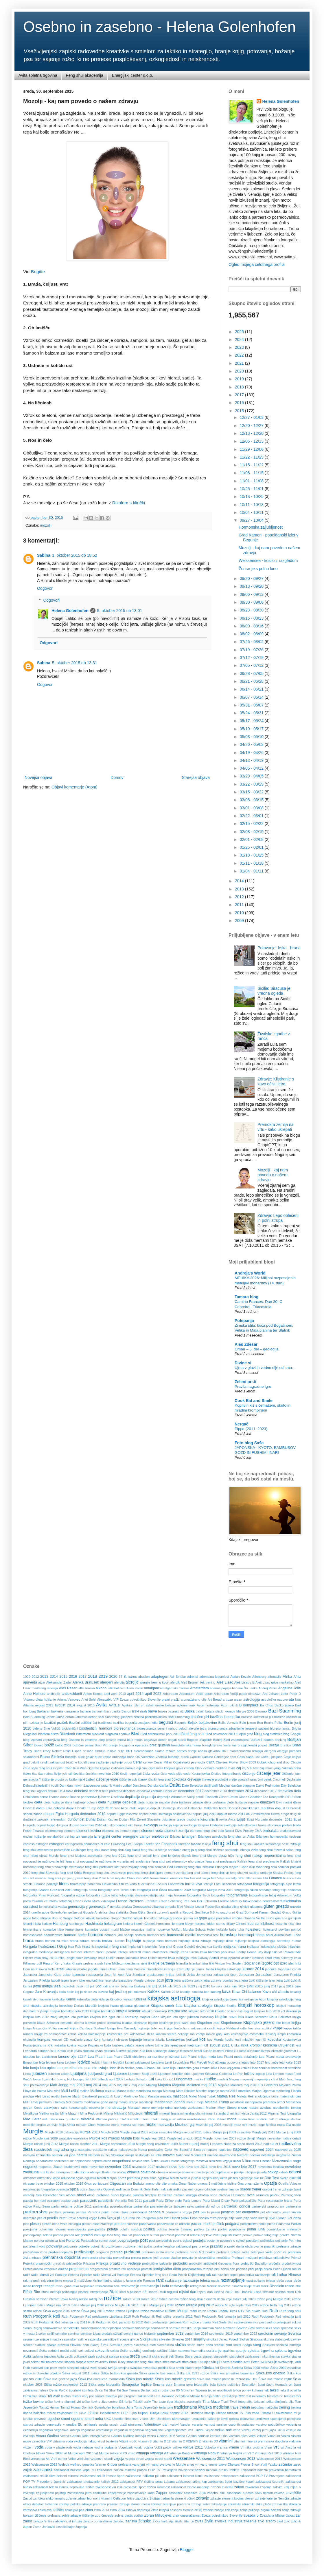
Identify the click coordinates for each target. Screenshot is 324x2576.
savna (260, 2328)
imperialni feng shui (111, 1947)
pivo (272, 2218)
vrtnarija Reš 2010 (268, 2453)
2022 (240, 355)
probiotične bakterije (157, 2263)
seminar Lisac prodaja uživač (101, 2333)
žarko (27, 2521)
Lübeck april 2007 (110, 2079)
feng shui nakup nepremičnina (260, 1856)
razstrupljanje (232, 2280)
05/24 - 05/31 (252, 713)
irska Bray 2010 (45, 1958)
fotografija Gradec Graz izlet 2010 (47, 1890)
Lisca (27, 2073)
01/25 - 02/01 (252, 847)
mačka (198, 2079)
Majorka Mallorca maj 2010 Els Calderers (248, 2085)
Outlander (238, 2195)
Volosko (210, 2447)
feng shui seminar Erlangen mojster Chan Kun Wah (225, 1867)
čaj (238, 1768)
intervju (123, 1952)
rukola (256, 2311)
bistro (54, 1734)
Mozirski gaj (184, 2125)
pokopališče (96, 2229)
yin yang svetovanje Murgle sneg (170, 2464)
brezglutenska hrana (186, 1745)
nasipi (129, 2155)
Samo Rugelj (32, 2328)
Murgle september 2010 (117, 2144)
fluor (141, 1884)
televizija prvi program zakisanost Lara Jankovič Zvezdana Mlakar (152, 2396)
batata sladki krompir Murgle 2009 (229, 1711)
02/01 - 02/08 (252, 839)
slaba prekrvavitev (288, 2339)
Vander (185, 2424)
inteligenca (62, 1952)
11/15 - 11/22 (252, 465)
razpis (215, 2280)
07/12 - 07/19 (252, 657)
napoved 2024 (261, 2150)
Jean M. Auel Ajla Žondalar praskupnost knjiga (139, 1974)
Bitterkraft (67, 1734)
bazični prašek (56, 1723)
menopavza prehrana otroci (265, 2102)
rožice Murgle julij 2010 (87, 2305)
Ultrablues (164, 2418)
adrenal (192, 1676)
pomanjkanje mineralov (284, 2229)
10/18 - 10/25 (252, 496)
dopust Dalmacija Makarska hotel (201, 1808)
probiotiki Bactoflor (254, 2263)
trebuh (245, 2407)
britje (120, 1751)
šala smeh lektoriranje (185, 2367)
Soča (43, 2350)
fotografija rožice (73, 1895)
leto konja (31, 2068)
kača (62, 1991)
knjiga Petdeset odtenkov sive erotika (244, 2028)
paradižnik (88, 2201)
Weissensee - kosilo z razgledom (268, 560)
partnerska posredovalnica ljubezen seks (163, 2206)
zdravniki (234, 2504)
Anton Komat (92, 1693)
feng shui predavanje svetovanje (60, 1867)
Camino (207, 1757)
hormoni (95, 1934)
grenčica (176, 1918)
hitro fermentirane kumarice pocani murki (88, 1929)
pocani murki (201, 2224)
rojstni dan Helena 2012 (215, 2292)
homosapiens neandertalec (42, 1935)
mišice (53, 2119)
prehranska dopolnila (61, 2257)
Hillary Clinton (236, 1923)
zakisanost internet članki (185, 2476)
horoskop (228, 1934)
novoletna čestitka (271, 2166)
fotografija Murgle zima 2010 (212, 1890)
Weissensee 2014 (269, 2458)
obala (75, 2172)
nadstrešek (43, 2150)
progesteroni (99, 2269)
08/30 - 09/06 (252, 602)
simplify (199, 2339)
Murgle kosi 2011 (153, 2138)
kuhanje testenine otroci (185, 2051)
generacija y (78, 1907)
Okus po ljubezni (96, 2183)
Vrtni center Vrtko (63, 2458)
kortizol (192, 2040)
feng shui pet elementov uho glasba (178, 1861)
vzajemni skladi (102, 2458)
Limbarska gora (188, 2068)
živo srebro (267, 2521)
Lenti (168, 2062)
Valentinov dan (156, 2424)
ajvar (41, 1682)
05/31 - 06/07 (252, 705)
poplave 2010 (210, 2235)
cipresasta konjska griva (165, 1768)
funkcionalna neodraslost (261, 1901)
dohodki (59, 1808)
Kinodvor (116, 1999)
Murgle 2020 (110, 2132)
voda (39, 2447)
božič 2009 (63, 1745)
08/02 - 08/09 (252, 633)
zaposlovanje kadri (140, 2493)
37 (120, 1676)
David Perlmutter (268, 1785)
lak (38, 2056)
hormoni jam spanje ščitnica (125, 1935)
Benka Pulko (273, 1722)
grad (232, 1912)
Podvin (296, 2224)
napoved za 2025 (288, 2149)
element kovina (88, 1831)
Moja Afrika (67, 2124)
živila (208, 2521)
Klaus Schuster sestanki (54, 2022)
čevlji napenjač (131, 1773)
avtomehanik (186, 1705)
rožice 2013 (131, 2299)
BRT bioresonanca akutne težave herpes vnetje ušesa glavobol (173, 1751)
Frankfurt (151, 1901)
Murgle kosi (130, 2138)
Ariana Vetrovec (68, 1699)
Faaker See (152, 1844)
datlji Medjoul (220, 1785)
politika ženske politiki (210, 2229)
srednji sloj (149, 2356)
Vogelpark (125, 2447)
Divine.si (243, 1363)
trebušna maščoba (264, 2407)
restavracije (179, 2286)
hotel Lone (293, 1935)
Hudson (119, 1941)
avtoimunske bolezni (161, 1705)
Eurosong (118, 1844)
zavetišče (293, 2493)
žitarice (189, 2521)
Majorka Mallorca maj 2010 (194, 2085)
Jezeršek (68, 1986)
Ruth (273, 2310)
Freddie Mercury (230, 1901)
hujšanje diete (223, 1941)
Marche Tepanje (207, 2091)
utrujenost (135, 2424)
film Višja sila (220, 1878)
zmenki (208, 2510)
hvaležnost (47, 1947)
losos (37, 2079)
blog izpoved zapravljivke (41, 1739)
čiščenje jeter (268, 1773)
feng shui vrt (220, 1872)
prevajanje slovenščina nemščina (206, 2257)
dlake (297, 1802)
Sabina (43, 555)
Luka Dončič (164, 2079)
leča (42, 2062)
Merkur (211, 2107)
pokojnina (30, 2229)
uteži (123, 2424)
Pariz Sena (41, 2206)
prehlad (117, 2252)
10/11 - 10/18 (252, 504)
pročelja (274, 2263)
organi (198, 2189)
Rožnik (212, 2311)
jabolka (71, 1969)
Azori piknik (229, 1705)
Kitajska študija (225, 2005)
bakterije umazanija (65, 1711)
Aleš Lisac (224, 1682)
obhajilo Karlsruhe (103, 2172)
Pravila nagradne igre (253, 1386)
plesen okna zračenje (97, 2224)
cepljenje (102, 1762)
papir (75, 2200)
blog (258, 1733)
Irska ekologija (178, 1958)
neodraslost (44, 2161)
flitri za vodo (128, 1884)
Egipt (241, 1819)
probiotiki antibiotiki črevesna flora (214, 2263)
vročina (258, 2447)
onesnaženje (254, 2183)
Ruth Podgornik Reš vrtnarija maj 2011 (59, 2322)
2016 (240, 402)
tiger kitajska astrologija (184, 2401)
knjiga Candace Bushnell (88, 2028)
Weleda (63, 2464)
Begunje (180, 1722)
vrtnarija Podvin (206, 2453)
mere (146, 2107)
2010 (240, 912)
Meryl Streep (227, 2107)
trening (284, 2407)
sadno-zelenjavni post (249, 2322)
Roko (64, 2299)
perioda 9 (156, 2212)
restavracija (130, 2286)
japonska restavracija (87, 1974)
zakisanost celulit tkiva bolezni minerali (51, 2476)
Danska (153, 1785)
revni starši (261, 2286)
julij (148, 1986)
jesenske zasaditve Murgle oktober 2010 (134, 1980)
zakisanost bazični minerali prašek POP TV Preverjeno (137, 2470)
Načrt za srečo (234, 2144)
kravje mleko (144, 2045)
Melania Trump (217, 2102)
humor (296, 1941)
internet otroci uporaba (100, 1952)
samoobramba (91, 2328)
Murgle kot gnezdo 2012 (184, 2138)
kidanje (104, 1999)
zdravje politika (69, 2504)
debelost (81, 1791)
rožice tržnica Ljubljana (122, 2311)
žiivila (179, 2521)
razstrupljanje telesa (260, 2280)
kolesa (82, 2034)
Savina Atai (245, 2328)
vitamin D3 (210, 2441)
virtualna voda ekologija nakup (74, 2441)
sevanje (280, 2334)
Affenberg (259, 1676)
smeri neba (204, 2345)
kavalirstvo (30, 1999)
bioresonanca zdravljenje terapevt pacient (238, 1728)
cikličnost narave (123, 1768)
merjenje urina (161, 2107)
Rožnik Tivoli (227, 2311)
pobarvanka (147, 2224)
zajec (297, 2464)
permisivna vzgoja (178, 2212)
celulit (35, 1762)
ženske (144, 2521)
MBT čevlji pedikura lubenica (44, 2102)
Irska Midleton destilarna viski (125, 1963)
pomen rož (72, 2235)
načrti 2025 (254, 2144)
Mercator (134, 2107)
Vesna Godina (47, 2436)
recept (37, 2286)
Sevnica (294, 2334)
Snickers (268, 2345)
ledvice (84, 2062)
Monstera (103, 2124)
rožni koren (198, 2311)
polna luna (256, 2229)
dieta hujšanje (54, 1802)
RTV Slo (244, 2311)
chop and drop (279, 1762)
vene (236, 2430)
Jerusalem (246, 1974)
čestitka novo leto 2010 (102, 1773)
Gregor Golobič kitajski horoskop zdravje (140, 1918)
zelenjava (44, 2510)
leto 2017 (257, 2062)
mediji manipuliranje (123, 2102)
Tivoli (225, 2401)
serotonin (265, 2334)
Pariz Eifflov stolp (169, 2200)
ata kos (295, 1699)
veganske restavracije (97, 2430)
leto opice (48, 2068)
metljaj (54, 2113)
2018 (240, 387)
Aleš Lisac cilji (244, 1682)
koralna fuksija (154, 2039)
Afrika (287, 1677)
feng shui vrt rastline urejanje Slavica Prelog (261, 1872)
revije (248, 2286)
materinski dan (290, 2096)
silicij (154, 2339)
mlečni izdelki (129, 2119)
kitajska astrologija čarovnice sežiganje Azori (234, 1999)
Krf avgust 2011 (216, 2045)
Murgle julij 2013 (263, 2132)
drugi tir (295, 1814)
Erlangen (189, 1836)
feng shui (225, 1843)
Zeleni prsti (245, 1381)
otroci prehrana (98, 2195)
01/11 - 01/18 (252, 863)
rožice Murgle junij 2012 (194, 2305)
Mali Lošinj (70, 2091)
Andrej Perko (267, 1688)
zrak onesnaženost (186, 2515)
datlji (207, 1785)
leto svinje (99, 2068)
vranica (222, 2447)
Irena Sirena (190, 1952)
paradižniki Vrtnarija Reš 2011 (120, 2200)
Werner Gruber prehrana (113, 2464)
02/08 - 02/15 (252, 831)
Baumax (261, 1711)
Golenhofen (58, 1912)
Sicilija (145, 2339)
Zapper (161, 2493)
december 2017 (265, 1791)
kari (206, 1991)
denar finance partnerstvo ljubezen (85, 1797)
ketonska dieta (87, 1999)
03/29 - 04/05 (252, 776)
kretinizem (194, 2045)
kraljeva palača (123, 2045)
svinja (112, 2368)
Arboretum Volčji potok (196, 1693)
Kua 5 (150, 2051)
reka (76, 2286)
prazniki (216, 2246)
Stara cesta (193, 2356)
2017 (240, 394)
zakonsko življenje (258, 2487)
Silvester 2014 (182, 2339)
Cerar (137, 1762)
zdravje (202, 2498)
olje (164, 2183)
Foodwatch (176, 1884)
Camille (195, 1757)
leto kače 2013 (290, 2062)
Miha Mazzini (69, 2113)
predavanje (84, 2252)
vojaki (138, 2447)
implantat (134, 1946)
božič (49, 1745)
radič (26, 2274)
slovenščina (165, 2345)
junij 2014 (239, 1986)
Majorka (164, 2085)
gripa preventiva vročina (225, 1918)
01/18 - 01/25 (252, 855)
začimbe (285, 2464)
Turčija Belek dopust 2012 (169, 2413)
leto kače (271, 2062)
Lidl (158, 2068)
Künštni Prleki (223, 2051)
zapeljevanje (117, 2493)
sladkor (28, 2345)
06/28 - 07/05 (252, 673)
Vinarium (273, 2436)
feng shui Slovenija (45, 1872)
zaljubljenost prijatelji (51, 2493)
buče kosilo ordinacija (110, 1757)
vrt (276, 2447)
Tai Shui (110, 2390)
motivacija (166, 2125)
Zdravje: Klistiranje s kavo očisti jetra (275, 1081)
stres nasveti (171, 2362)
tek (266, 2390)
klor (278, 2022)
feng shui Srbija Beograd (77, 1872)
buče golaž (86, 1757)
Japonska (30, 1974)
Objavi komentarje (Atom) (74, 787)
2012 (240, 896)
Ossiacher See (54, 2195)
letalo (245, 2062)
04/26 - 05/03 (252, 744)
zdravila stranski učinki (179, 2498)
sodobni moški (58, 2350)
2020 (240, 371)
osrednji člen (32, 2195)
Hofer (211, 1929)
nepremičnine (101, 2161)
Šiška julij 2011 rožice (193, 2373)
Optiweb (109, 2189)
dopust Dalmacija (163, 1808)
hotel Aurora (275, 1935)
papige (66, 2200)
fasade (196, 1844)
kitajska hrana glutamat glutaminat (123, 2005)
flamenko (94, 1884)
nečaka (255, 2155)
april (107, 1693)
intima (146, 1952)
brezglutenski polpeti (253, 1745)
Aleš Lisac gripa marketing (274, 1682)
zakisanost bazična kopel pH (75, 2470)
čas (34, 1773)
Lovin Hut (49, 2079)
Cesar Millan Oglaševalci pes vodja (179, 1762)
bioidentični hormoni (95, 1728)
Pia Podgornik (146, 2218)
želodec (119, 2521)
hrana (28, 1940)
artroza (228, 1699)
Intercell (76, 1952)
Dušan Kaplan (107, 1819)
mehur (191, 2102)
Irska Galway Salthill (204, 1958)
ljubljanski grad (100, 2074)
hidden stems (215, 1923)
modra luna (246, 2119)
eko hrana (135, 1825)
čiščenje (249, 1774)
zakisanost (42, 2469)
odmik (283, 2172)
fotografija (261, 1884)
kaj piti (127, 1991)
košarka (60, 2045)
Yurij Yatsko (269, 2464)
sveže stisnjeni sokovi (73, 2367)
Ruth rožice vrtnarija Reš (200, 2322)
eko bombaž (118, 1825)
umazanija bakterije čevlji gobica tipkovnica (223, 2418)
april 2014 (135, 1694)
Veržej (246, 2430)
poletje (112, 2229)
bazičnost (105, 1722)
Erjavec (175, 1836)
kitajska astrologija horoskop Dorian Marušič (64, 2005)
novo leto (176, 2167)
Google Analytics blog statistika (105, 1912)
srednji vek (166, 2356)
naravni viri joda (63, 2155)
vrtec (131, 2453)
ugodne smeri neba (87, 2419)
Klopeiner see (208, 2023)
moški (151, 2124)
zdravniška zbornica (286, 2504)
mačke (210, 2079)
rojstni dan (187, 2292)
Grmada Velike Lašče (259, 1918)
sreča (135, 2356)
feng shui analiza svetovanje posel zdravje (270, 1844)
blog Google (292, 1734)
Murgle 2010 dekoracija (62, 2132)
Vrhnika (245, 2447)
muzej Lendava (211, 2144)
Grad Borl (243, 1912)
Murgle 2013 (90, 2132)
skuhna (269, 2339)
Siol (242, 2339)
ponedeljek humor (146, 2235)
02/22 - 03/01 (252, 815)
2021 (240, 363)
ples (26, 2224)
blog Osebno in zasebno (79, 1739)
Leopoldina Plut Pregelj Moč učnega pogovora (206, 2062)
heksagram (113, 1924)
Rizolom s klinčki (128, 502)
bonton (268, 1739)
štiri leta (87, 2390)
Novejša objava (38, 777)
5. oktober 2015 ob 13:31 (74, 662)
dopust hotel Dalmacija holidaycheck (165, 1814)
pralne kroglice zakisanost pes (175, 2246)
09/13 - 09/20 (252, 586)
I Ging (62, 1947)
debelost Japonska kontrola (142, 1791)
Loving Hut (64, 2079)
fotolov (53, 1901)
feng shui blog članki (125, 1850)
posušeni (252, 2240)
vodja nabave (83, 2447)
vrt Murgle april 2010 (78, 2453)
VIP (49, 2441)
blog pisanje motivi (112, 1739)
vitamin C (178, 2441)
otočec (71, 2195)
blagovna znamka (117, 1734)
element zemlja (176, 1831)
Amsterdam (199, 1688)
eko (105, 1825)
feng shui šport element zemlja (163, 1872)
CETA (210, 1762)
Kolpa (281, 2034)
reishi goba (63, 2286)
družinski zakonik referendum (44, 1819)
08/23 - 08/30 (252, 610)
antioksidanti (72, 1694)
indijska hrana (234, 1947)
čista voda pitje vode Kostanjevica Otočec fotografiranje (201, 1773)
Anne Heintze (34, 1694)
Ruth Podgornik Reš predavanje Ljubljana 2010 (96, 2316)
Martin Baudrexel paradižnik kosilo (97, 2096)
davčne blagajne (243, 1785)
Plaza (297, 2218)
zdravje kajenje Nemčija (272, 2498)
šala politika (159, 2367)
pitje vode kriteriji (256, 2218)
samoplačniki (111, 2328)
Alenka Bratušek (85, 1682)
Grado (286, 1912)
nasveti (168, 2155)
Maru (142, 2096)
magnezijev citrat (266, 2079)
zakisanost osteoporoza (221, 2476)
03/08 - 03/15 (252, 799)
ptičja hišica (263, 2269)
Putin (276, 2269)
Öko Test (271, 2178)
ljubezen (39, 2073)
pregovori (102, 2252)
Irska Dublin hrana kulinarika (118, 1958)
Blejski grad (244, 1734)
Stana (179, 2356)
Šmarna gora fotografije (191, 2384)
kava (226, 1991)
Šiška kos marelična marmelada (101, 2379)
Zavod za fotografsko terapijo (44, 2498)
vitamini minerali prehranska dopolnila (261, 2441)
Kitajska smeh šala (166, 2006)
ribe (298, 2286)
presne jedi (150, 2257)
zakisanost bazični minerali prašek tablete (209, 2470)
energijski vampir (136, 1836)
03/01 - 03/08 (252, 808)
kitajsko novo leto (229, 2017)
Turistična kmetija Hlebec (207, 2413)
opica (74, 2189)
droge (285, 1814)
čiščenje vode (107, 1779)
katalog (216, 1991)
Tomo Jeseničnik (146, 2407)
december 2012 (191, 1791)
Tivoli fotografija (241, 2401)
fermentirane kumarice (166, 1878)
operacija (62, 2189)
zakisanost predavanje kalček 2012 (92, 2481)
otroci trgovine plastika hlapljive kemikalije (141, 2195)
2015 (240, 410)
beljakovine (208, 1723)
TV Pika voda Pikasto (255, 2413)
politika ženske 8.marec (174, 2229)
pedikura (55, 2212)
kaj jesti (115, 1992)
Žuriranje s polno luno (258, 568)
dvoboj (191, 1819)
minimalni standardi (215, 2113)
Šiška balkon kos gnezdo (119, 2373)
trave (234, 2407)
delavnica (285, 1791)
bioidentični (70, 1728)
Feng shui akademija (84, 75)
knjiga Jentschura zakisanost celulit (190, 2028)
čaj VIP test (250, 1768)
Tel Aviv (53, 2396)
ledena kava (55, 2062)
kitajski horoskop (256, 2005)
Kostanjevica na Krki (38, 2045)
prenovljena (121, 2257)
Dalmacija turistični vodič (41, 1785)
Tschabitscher (109, 2413)
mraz (237, 2124)
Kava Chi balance (246, 1992)
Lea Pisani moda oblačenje (237, 2056)
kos (202, 2039)
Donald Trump (85, 1808)
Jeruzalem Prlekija (287, 1974)
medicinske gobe (96, 2102)
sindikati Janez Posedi (222, 2339)
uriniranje (90, 2424)
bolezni (256, 1740)
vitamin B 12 (162, 2441)
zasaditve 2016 (195, 2493)
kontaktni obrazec (115, 2039)
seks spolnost (283, 2328)
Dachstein (293, 1779)
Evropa (137, 1844)
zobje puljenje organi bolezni (260, 2510)
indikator (253, 1946)
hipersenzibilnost (260, 1924)
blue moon (135, 1739)
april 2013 (118, 1693)
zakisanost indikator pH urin (146, 2476)
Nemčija (29, 2161)
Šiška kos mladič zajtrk (275, 2379)
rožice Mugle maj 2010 (53, 2305)
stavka (285, 2356)
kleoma (78, 2022)
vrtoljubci (83, 2458)
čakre (27, 1773)
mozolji (45, 525)
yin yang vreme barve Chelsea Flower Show (227, 2464)
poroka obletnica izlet (49, 2240)
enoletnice (160, 1836)
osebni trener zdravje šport (281, 2189)
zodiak (138, 2515)
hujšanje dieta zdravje (194, 1941)
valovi (174, 2424)
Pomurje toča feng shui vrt (113, 2235)
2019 (240, 379)
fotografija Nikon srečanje (252, 1890)
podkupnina (267, 2224)
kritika (235, 2045)
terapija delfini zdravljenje (219, 2396)
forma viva (193, 1884)
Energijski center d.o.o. (132, 75)
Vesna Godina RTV (161, 2436)
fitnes (64, 1883)
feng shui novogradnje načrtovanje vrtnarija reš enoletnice (107, 1861)
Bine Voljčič (51, 1728)
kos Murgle (215, 2039)
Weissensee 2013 (240, 2459)
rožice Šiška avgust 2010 (51, 2311)
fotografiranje (237, 1895)
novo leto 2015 (220, 2166)
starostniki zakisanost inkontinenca (254, 2356)
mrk (245, 2124)
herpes (200, 1923)
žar (298, 2515)
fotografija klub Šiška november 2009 (164, 1890)
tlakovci (259, 2401)
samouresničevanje (136, 2328)
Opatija (270, 2183)
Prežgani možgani (244, 2257)
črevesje (194, 1779)
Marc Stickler (185, 2091)
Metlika (44, 2113)
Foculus (161, 1884)
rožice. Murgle (176, 2311)
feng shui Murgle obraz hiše (213, 1855)
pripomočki (43, 2263)
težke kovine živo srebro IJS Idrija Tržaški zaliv (116, 2401)
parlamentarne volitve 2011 (71, 2206)
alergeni (106, 1682)
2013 (240, 889)
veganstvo (136, 2430)
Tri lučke (80, 2413)
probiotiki (180, 2263)
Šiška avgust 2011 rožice (81, 2373)
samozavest (159, 2328)
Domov (117, 777)
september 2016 (196, 2333)
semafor (61, 2333)
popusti (226, 2235)
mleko (145, 2119)
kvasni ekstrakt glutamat (278, 2051)
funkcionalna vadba (53, 1906)
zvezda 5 (251, 2515)
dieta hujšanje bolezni (81, 1802)
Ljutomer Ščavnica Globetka (212, 2073)
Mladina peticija (106, 2119)
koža (107, 2045)
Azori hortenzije (208, 1705)
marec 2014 (229, 2091)
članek (142, 1779)
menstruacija (115, 2108)
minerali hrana (169, 2113)
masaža (166, 2096)
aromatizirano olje (194, 1699)
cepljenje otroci (121, 1762)
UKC (107, 2418)
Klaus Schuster (256, 2017)
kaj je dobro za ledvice (91, 1991)
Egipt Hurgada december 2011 (269, 1819)
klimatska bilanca (119, 2022)
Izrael (60, 1969)
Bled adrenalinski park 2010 (160, 1734)
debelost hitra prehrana (105, 1791)
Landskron (49, 2056)
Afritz (297, 1676)
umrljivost (262, 2418)
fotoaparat (244, 1884)
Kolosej (271, 2034)
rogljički (172, 2292)
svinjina (123, 2367)
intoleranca (160, 1952)
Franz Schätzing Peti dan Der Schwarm (188, 1901)
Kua (142, 2051)
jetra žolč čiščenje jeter (258, 1980)
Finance (275, 1878)
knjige (277, 2028)
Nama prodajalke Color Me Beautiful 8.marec (171, 2149)
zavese (279, 2493)
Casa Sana (245, 1757)
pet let (41, 2218)
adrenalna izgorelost (214, 1676)
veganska (46, 2430)
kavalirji (295, 1991)
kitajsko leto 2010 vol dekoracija (277, 2011)
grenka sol (190, 1918)
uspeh (113, 2424)
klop (193, 2022)
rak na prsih (31, 2280)
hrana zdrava (79, 1941)
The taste (159, 2401)
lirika (214, 2068)
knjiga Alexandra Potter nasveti (46, 2028)
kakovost (139, 1991)
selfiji (50, 2333)
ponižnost (167, 2235)
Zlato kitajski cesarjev (166, 2510)
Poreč (237, 2235)
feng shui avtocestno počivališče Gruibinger (54, 1850)
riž (144, 2292)
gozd (223, 1912)
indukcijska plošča (273, 1946)
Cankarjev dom (225, 1757)
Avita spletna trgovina (38, 75)
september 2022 (245, 2333)
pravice (203, 2246)
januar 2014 (253, 1969)
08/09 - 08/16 (252, 626)
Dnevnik (29, 1808)
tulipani (143, 2413)
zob (227, 2510)
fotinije (208, 1884)
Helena (128, 1923)
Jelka (191, 1974)
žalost (290, 2515)
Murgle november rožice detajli (278, 2138)
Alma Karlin (134, 1688)
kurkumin (253, 2051)
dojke (70, 1808)
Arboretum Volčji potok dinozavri (237, 1693)
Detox (233, 1797)
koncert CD (59, 2039)
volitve (177, 2447)
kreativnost (178, 2045)
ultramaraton (181, 2418)
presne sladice (170, 2257)
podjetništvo (249, 2224)
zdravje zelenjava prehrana (170, 2504)
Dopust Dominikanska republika (250, 1808)
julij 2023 (188, 1986)
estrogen (42, 1844)
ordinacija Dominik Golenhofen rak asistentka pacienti (154, 2189)
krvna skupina (84, 2051)
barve (152, 1711)
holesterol (254, 1929)
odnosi (295, 2172)
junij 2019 (286, 1986)
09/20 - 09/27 (252, 578)
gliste (235, 1906)
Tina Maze (211, 2402)
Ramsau (149, 2280)
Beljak (192, 1723)
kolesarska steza (142, 2034)
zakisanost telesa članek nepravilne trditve (63, 2487)
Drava (275, 1814)
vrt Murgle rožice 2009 (110, 2453)
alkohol (101, 1688)
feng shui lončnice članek (172, 1855)
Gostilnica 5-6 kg (207, 1912)
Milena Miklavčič (115, 2113)
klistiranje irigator (145, 2022)
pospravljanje (128, 2241)
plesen (35, 2224)
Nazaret (242, 2155)
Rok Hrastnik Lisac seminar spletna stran (264, 2292)
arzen (238, 1699)
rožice (112, 2298)
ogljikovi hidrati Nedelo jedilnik (179, 2178)
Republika (87, 2286)
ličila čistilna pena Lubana (135, 2068)
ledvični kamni (101, 2062)
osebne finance (228, 2189)
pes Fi (205, 2212)
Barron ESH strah (134, 1711)
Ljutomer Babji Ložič (142, 2073)
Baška (190, 1711)
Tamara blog (246, 1297)
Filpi (234, 1878)
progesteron (79, 2269)
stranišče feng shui (140, 2362)
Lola (269, 2073)
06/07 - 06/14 (252, 697)
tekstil (274, 2390)
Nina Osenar (261, 2161)
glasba (226, 1906)
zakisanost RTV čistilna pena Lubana (147, 2481)
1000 (26, 1676)
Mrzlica (271, 2124)
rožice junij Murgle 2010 (274, 2299)
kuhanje (161, 2051)
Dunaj (90, 1819)
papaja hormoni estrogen (41, 2200)
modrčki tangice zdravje (40, 2124)
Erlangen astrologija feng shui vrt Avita (226, 1836)
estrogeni (56, 1844)
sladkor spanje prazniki (52, 2345)
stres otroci (189, 2362)
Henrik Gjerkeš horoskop (152, 1923)
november (96, 2166)
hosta (259, 1935)
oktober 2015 (53, 2183)
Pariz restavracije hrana (275, 2200)
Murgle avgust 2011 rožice (192, 2132)
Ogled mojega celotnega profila (257, 264)
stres (157, 2362)
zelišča (58, 2510)
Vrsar (268, 2447)
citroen (189, 1768)
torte (170, 2407)
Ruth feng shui (290, 2311)
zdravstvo (30, 2510)
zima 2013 (101, 2510)
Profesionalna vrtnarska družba (45, 2269)
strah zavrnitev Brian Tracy (106, 2362)
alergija (119, 1682)
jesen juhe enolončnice (87, 1980)
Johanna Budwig (133, 1986)
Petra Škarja (107, 2218)
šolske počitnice (228, 2384)
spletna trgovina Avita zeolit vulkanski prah (63, 2356)
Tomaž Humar (49, 2407)
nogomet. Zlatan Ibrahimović (59, 2166)
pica (160, 2218)
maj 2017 (123, 2085)
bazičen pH (200, 1717)
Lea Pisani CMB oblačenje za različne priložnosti (143, 2056)
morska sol (129, 2124)
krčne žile (162, 2045)
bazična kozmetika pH (257, 1717)
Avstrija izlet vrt (133, 1705)
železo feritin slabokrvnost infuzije (57, 2521)
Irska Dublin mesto (153, 1958)
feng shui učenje (198, 1872)
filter (241, 1878)
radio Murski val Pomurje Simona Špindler (61, 2274)
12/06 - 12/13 (252, 441)
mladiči (74, 2119)
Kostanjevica (292, 2039)
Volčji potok (162, 2447)
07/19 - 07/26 (252, 649)
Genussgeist (142, 1906)
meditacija (146, 2102)
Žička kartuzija (162, 2521)
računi (296, 2269)
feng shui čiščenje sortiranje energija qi (169, 1850)
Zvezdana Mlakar (272, 2515)
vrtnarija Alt (159, 2453)
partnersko (293, 2206)
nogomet (30, 2167)
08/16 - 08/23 (252, 618)
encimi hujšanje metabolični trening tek (51, 1836)
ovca (251, 2195)
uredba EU (74, 2424)
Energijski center (107, 1836)
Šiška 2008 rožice (256, 2367)
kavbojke (58, 1999)
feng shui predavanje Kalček (226, 1861)
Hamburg (60, 1924)
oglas (80, 2178)
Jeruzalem (263, 1975)
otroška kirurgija (185, 2195)
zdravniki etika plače (256, 2504)
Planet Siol (284, 2218)
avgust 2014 (65, 1705)
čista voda (151, 1774)
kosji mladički (244, 2039)
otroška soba (207, 2195)
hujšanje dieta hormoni (160, 1941)
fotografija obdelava (287, 1890)
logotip (260, 2073)
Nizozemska (282, 2161)
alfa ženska (86, 1688)
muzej (194, 2144)
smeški (219, 2345)
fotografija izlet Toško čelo (117, 1890)
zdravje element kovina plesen (232, 2498)
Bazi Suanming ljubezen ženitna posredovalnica (132, 1717)
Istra (205, 1963)
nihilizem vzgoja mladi (225, 2161)
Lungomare (183, 2079)
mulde (296, 2124)
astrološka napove (274, 1699)
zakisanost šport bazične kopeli (231, 2481)
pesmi (215, 2212)
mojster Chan (85, 2124)
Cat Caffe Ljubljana (269, 1757)
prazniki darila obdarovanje (243, 2246)
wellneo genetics (82, 2464)
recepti (48, 2286)
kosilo (229, 2039)
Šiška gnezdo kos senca (157, 2373)
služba (180, 2345)
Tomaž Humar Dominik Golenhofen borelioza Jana (96, 2407)
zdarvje (71, 2498)
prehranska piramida (97, 2257)
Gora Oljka (137, 1912)
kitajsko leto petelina (73, 2017)
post (144, 2240)
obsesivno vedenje (195, 2172)
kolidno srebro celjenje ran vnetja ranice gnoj (189, 2034)
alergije (132, 1682)
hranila (96, 1941)
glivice (244, 1906)
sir (247, 2339)
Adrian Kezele (240, 1676)
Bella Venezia (228, 1722)
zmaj (198, 2510)
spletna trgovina (261, 2351)
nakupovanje (128, 2149)
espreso (29, 1844)
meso (242, 2108)
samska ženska (180, 2328)
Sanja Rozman (203, 2328)
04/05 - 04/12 (252, 768)
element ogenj (130, 1830)
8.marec (130, 1677)
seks (268, 2328)
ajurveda (30, 1682)
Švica (98, 2390)
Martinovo (131, 2096)
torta (162, 2407)
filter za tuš (254, 1878)
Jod (98, 1986)
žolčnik (296, 2521)
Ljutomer (120, 2074)
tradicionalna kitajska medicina (201, 2407)
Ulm (152, 2418)
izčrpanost (252, 1963)
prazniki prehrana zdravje (282, 2246)
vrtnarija (142, 2453)
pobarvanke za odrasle (173, 2224)
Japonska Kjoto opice (54, 1974)
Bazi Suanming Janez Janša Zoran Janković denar (60, 1717)
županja (81, 2526)
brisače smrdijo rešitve (99, 1751)
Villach (261, 2436)
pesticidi (227, 2212)
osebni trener (250, 2189)
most (140, 2124)
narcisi (82, 2155)
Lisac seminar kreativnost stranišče (275, 2068)
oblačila (133, 2172)
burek (185, 1757)
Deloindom (30, 1797)
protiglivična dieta (167, 2269)
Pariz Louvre (192, 2200)
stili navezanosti (52, 2362)
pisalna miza (207, 2218)
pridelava (265, 2257)
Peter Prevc (67, 2218)
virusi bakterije (107, 2441)
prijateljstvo (281, 2257)
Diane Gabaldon (250, 1797)
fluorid (150, 1884)
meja (200, 2102)
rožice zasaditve (152, 2311)
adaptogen (159, 1677)
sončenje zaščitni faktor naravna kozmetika (174, 2350)
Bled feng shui (193, 1734)
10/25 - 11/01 (252, 488)
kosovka (274, 2040)
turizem (232, 2413)
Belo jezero (248, 1722)
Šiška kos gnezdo (270, 2373)
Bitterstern (83, 1734)
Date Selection (192, 1785)
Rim (37, 2292)
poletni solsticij (130, 2229)
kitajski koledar (128, 2011)
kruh (70, 2051)
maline (84, 2091)
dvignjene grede (173, 1819)
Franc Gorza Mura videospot (94, 1901)
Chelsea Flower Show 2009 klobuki (241, 1762)
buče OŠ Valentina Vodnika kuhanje (153, 1757)
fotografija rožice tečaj (102, 1895)
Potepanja (244, 1320)
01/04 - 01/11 (252, 871)
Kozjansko (95, 2045)
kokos (72, 2034)
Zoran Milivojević (158, 2515)
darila (163, 1785)
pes (196, 2212)
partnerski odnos (207, 2206)
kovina (71, 2045)
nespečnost (121, 2161)
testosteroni (292, 2396)
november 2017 (143, 2166)
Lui (151, 2079)
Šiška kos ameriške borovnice (232, 2373)
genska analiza (121, 1906)
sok (80, 2350)
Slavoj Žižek (99, 2345)
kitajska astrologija (173, 1998)
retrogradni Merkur (203, 2286)
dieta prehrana (214, 1802)
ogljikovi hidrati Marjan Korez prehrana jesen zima (120, 2178)
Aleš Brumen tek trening (198, 1682)
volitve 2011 (193, 2447)
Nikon (246, 2161)
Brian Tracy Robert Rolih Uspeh (57, 1751)
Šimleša (237, 2367)
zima (89, 2510)
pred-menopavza (60, 2252)
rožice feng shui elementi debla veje (206, 2299)
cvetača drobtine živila (219, 1768)
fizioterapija (78, 1884)
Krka (244, 2045)
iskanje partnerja (161, 1963)
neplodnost (83, 2161)
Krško (62, 2051)
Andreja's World (250, 1273)
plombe (120, 2224)
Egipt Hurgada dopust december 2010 (74, 1825)
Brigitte (38, 271)
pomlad (87, 2235)
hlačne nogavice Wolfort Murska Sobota (175, 1929)
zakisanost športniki (270, 2481)
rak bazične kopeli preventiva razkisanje (241, 2274)
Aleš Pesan (68, 1688)
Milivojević (135, 2113)
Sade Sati (226, 2322)
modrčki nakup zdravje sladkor (278, 2119)
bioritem (44, 1734)
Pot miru (295, 2240)
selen (42, 2333)
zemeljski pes (74, 2510)
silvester (165, 2339)
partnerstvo (35, 2211)
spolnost (102, 2356)
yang (135, 2464)
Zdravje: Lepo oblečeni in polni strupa (278, 1218)
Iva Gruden (234, 1963)
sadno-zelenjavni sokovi (283, 2322)
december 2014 (240, 1791)
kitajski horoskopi (102, 2011)
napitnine (224, 2149)
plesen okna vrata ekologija (61, 2224)
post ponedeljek (160, 2240)
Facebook (169, 1844)
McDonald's (74, 2102)
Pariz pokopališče (244, 2200)
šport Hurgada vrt (279, 2384)
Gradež (275, 1912)
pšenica (241, 2269)
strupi (215, 2362)
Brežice (285, 1745)
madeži (223, 2079)
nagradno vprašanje (92, 2149)
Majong (151, 2085)
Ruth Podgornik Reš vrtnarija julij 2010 (222, 2316)
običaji (121, 2172)
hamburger (76, 1923)
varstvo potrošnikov (270, 2424)
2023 (240, 347)
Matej (193, 2096)
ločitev (249, 2074)
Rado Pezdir (178, 2274)
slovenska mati (145, 2345)
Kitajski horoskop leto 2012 (69, 2011)
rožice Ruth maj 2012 (275, 2305)
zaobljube (100, 2493)
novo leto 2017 (244, 2167)
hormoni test (156, 1935)
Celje (287, 1757)
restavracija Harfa (154, 2286)
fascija (206, 1844)
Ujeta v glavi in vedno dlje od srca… (265, 1367)
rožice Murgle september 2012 (237, 2305)
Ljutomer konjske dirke (174, 2073)
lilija (173, 2068)
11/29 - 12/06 (252, 449)
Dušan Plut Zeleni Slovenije (139, 1819)
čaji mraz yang (270, 1768)
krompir (256, 2045)
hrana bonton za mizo (51, 1941)
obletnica (148, 2172)
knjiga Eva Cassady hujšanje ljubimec (135, 2028)
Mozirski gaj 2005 (209, 2124)
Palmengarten (291, 2195)
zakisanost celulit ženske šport (102, 2476)
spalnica (229, 2350)
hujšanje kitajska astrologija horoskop (262, 1941)
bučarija (71, 1757)
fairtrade (184, 1844)
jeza (57, 1986)
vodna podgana (105, 2447)
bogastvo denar (155, 1739)
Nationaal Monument (191, 2155)
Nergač (241, 1424)
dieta (38, 1802)
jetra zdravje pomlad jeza (221, 1980)
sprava (114, 2356)
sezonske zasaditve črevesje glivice (113, 2339)
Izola (51, 1969)
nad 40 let (271, 2144)
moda (232, 2119)
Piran (194, 2218)
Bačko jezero (284, 1705)
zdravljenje (219, 2504)
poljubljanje (237, 2229)
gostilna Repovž (181, 1912)
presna (136, 2257)
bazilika (118, 1722)
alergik (175, 1682)
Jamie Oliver (108, 1969)
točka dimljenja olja (280, 2401)
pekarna (69, 2212)
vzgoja (119, 2459)
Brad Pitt (101, 1745)
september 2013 (170, 2334)
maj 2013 (77, 2085)
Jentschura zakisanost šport (217, 1974)
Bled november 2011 (220, 1734)
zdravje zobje (200, 2504)
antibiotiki (53, 1693)
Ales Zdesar (246, 1344)
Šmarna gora (162, 2384)
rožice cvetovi (168, 2299)
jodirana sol (111, 1986)
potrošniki (97, 2246)
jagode (93, 1969)
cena (91, 1762)
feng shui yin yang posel (65, 1878)
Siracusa (256, 2339)
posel (113, 2240)
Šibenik (225, 2367)
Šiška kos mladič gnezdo (175, 2379)
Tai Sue (122, 2390)
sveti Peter (251, 2362)
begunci (166, 1722)
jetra (169, 1980)
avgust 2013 (44, 1705)
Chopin (296, 1762)
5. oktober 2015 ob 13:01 (119, 610)
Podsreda (283, 2224)
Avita (101, 1705)
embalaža (271, 1831)
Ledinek (70, 2062)
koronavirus (175, 2040)
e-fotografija (206, 1819)
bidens (37, 1728)
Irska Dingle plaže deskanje (77, 1958)
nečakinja (268, 2155)
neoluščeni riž (64, 2161)
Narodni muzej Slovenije (106, 2155)
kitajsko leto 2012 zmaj (40, 2017)
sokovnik (102, 2351)
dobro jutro (44, 1808)
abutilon (144, 1676)
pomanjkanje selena (37, 2235)
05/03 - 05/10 (252, 736)
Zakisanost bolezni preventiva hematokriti (271, 2470)
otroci (81, 2195)
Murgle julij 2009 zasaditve (231, 2132)
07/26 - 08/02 (252, 641)
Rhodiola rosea (282, 2286)
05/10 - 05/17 (252, 728)
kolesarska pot (117, 2034)
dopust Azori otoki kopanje (129, 1808)
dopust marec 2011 (231, 1814)
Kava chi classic (275, 1992)
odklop (273, 2172)
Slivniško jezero (121, 2345)
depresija (148, 1797)
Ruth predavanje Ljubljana (162, 2322)
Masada (153, 2096)
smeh (191, 2345)
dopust (102, 1808)
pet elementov (247, 2212)
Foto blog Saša (249, 1443)
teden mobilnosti (220, 2390)
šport (261, 2384)
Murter (183, 2144)
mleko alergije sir (163, 2119)
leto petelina (66, 2068)
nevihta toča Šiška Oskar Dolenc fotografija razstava (170, 2161)
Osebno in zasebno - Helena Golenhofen (159, 26)
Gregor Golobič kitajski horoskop (86, 1918)
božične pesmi (83, 1745)
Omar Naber (187, 2183)
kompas (43, 2040)
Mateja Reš (226, 2096)
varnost (209, 2424)
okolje (284, 2178)
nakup (112, 2149)
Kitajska (139, 1999)
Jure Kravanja (46, 1992)
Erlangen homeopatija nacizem (278, 1836)
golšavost (75, 1912)
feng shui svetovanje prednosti (118, 1872)
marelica (244, 2091)
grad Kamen (260, 1912)
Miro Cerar (32, 2119)
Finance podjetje (46, 1884)
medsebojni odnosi (170, 2102)
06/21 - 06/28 (252, 681)
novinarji (162, 2166)
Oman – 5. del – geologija (257, 1349)
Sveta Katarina (232, 2362)
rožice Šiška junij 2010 (88, 2311)
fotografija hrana (85, 1890)
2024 (240, 339)
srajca (124, 2356)
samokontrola (52, 2328)
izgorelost (270, 1963)
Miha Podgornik (91, 2113)
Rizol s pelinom (130, 2292)
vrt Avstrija (288, 2447)
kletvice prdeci (95, 2022)
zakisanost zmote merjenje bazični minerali (202, 2487)
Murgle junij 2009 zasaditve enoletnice (60, 2138)
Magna (234, 2079)
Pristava (89, 2263)
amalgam (151, 1688)
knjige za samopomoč (50, 2034)
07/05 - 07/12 (252, 665)
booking (280, 1739)
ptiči (251, 2269)
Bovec (38, 1745)
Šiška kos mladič (140, 2379)
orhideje (210, 2189)
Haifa (37, 1923)
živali (199, 2521)
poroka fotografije (266, 2235)
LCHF (82, 2056)
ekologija (150, 1825)
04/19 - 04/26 (252, 752)
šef (217, 2367)
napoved (240, 2149)
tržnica (92, 2413)
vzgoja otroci (134, 2458)
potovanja (54, 2246)
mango (157, 2091)
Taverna (201, 2390)
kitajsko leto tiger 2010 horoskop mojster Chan (124, 2017)
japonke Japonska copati (283, 1969)
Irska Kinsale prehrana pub (83, 1963)
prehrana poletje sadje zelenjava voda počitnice (251, 2252)
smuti (237, 2345)
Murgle (33, 2131)
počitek (218, 2224)
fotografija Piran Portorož (41, 1895)
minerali (150, 2113)
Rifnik (27, 2292)
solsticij (135, 2351)
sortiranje (214, 2351)
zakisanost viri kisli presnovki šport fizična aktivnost (132, 2487)
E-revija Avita (225, 1819)
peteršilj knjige (87, 2218)
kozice (82, 2045)
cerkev (148, 1762)
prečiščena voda (35, 2252)
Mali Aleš (53, 2091)
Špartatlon (249, 2384)
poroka (247, 2235)
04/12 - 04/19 (252, 760)
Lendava (157, 2062)
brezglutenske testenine (219, 1745)
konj (97, 2040)
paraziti (149, 2201)
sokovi (89, 2350)
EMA (258, 1830)
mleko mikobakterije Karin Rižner (201, 2119)
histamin (281, 1923)
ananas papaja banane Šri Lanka (233, 1688)
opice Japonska (91, 2189)
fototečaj (65, 1901)
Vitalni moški (128, 2441)
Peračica (94, 2212)
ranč (160, 2280)
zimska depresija (138, 2510)
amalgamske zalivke (174, 1688)
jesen (65, 1980)
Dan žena (140, 1785)
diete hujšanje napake (243, 1802)
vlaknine (295, 2441)
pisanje (223, 2218)
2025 (240, 331)
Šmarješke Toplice (137, 2385)
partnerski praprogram (268, 2206)
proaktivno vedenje (125, 2263)
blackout (98, 1734)
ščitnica (208, 2368)
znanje (219, 2510)
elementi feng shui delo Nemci (212, 1830)
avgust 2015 (85, 1705)
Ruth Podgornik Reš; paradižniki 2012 (115, 2322)
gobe (45, 1912)
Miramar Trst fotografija (284, 2113)
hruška (107, 1941)
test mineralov (256, 2396)
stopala (69, 2362)
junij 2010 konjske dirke (213, 1986)
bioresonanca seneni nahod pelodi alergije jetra (172, 1728)
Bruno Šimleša (52, 1757)
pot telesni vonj (34, 2246)
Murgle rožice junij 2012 (40, 2144)
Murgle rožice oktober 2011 (79, 2144)
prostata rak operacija (124, 2269)
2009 (240, 920)
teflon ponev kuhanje (248, 2390)
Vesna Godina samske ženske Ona (202, 2436)
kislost (128, 1999)
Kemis (71, 1999)
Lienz (165, 2068)
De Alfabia (65, 1791)
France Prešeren (129, 1901)
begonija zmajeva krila (141, 1722)
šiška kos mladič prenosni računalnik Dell (227, 2379)
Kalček (154, 1991)
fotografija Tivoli (198, 1895)
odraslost (29, 2178)
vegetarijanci (154, 2430)
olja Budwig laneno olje (144, 2183)
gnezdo (282, 1906)
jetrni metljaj (43, 1986)
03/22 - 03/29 (252, 784)
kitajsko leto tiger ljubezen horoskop (187, 2017)
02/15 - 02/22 (252, 823)
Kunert (207, 2051)
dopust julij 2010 (204, 1814)
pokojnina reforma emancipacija (62, 2229)
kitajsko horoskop (154, 2011)
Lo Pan (238, 2073)
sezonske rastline (74, 2339)
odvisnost (68, 2178)
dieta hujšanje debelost (117, 1802)
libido (112, 2068)
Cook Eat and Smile (254, 1400)
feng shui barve (98, 1850)
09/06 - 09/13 (252, 594)
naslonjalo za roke (148, 2155)
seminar (74, 2333)
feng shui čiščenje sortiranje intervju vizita (228, 1850)
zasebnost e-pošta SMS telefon (250, 2493)
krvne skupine (129, 2051)
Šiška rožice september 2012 (65, 2384)
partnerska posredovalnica (112, 2206)
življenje (250, 2521)
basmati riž (175, 1711)
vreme (234, 2447)
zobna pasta (123, 2515)
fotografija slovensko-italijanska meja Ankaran (152, 1895)
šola (213, 2384)
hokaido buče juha (230, 1929)
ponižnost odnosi (187, 2235)
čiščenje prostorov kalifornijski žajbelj (68, 1779)
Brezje (274, 1745)
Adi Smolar (178, 1676)
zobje (235, 2510)
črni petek (264, 1779)
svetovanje (268, 2362)
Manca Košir (126, 2091)
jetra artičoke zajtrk (188, 1980)
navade (212, 2155)
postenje (213, 2240)
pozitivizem (114, 2246)
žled (280, 2521)
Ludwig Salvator (136, 2079)
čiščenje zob (128, 1779)
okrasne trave (33, 2183)
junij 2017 (271, 1986)
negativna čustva (288, 2155)
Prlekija (102, 2263)
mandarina (143, 2091)
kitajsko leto (177, 2011)
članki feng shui (159, 1779)
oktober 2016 (73, 2183)
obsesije (175, 2172)
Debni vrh (170, 1791)
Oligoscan (118, 2183)
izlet (283, 1963)
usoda (103, 2424)
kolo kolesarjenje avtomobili (244, 2034)
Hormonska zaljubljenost (261, 527)
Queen (286, 2269)
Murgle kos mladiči (104, 2138)
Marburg (169, 2091)
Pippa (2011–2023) (251, 1429)
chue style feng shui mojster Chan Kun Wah (54, 1768)
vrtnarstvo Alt (40, 2458)
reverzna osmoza (230, 2286)
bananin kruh (101, 1711)
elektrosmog (54, 1830)
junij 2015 (255, 1986)
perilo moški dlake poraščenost (124, 2212)
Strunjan (204, 2362)
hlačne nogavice (132, 1929)
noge (297, 2161)
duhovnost (76, 1819)
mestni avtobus (260, 2107)
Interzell (135, 1952)
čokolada (179, 1779)
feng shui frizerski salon (276, 1850)
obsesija (162, 2172)
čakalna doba (291, 1768)
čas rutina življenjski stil (55, 1773)
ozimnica (262, 2195)
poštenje (281, 2240)
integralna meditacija (38, 1952)
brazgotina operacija (133, 1745)
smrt (229, 2345)
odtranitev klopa (48, 2178)
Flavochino (110, 1884)
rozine (83, 2299)
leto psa (84, 2068)
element (70, 1830)
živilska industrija (228, 2521)
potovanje (70, 2246)
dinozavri (267, 1802)
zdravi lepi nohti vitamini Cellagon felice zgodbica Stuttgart (120, 2498)
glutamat (256, 1906)
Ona (241, 2183)
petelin (52, 2218)
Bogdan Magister (199, 1739)
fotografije (218, 1895)
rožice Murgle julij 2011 (122, 2305)
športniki (75, 2390)
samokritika (71, 2328)
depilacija (132, 1797)
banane (85, 1711)
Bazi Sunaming (179, 1717)
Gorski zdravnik (157, 1912)
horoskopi (246, 1935)
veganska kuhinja (67, 2430)
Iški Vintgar (217, 1963)
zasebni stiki (216, 2493)
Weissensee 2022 (44, 2464)
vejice (210, 2430)
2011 (240, 904)
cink (145, 1768)
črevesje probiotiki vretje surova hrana (229, 1779)
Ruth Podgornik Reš (41, 2316)
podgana (232, 2224)
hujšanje (133, 1940)
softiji (73, 2350)
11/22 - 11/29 (252, 457)
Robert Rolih (157, 2292)
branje (113, 1745)
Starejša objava (196, 777)
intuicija (174, 1952)
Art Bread (215, 1699)
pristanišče (74, 2263)
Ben (260, 1722)
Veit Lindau (196, 2430)
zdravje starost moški (134, 2504)
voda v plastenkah (58, 2447)
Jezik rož (82, 1986)
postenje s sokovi (232, 2240)
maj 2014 (93, 2085)
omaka (173, 2183)
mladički (87, 2119)
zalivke (277, 2487)
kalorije (185, 1991)
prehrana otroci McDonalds (195, 2252)
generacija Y (99, 1907)
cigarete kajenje (99, 1768)
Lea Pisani (96, 2057)
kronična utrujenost (278, 2045)
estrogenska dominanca (82, 1844)
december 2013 (216, 1791)
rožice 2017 (149, 2299)
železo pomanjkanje (97, 2521)
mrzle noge (256, 2124)
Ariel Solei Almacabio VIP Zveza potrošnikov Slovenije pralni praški (130, 1699)
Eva (128, 1844)
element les (110, 1830)
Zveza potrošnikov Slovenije (222, 2515)
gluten (269, 1906)
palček (274, 2195)
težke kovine (33, 2402)
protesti (146, 2269)
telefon (66, 2396)
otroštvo (224, 2195)
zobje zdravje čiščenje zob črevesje (87, 2515)
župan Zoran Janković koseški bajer (49, 2526)
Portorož (73, 2241)
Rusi (265, 2311)
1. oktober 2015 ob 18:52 (74, 555)
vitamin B (145, 2441)
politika (149, 2229)
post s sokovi (182, 2240)
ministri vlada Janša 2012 (248, 2113)
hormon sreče (75, 1935)
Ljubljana (78, 2073)
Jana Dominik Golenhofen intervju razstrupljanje (160, 1969)
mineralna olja (190, 2113)
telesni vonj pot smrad (88, 2396)
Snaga (247, 2345)
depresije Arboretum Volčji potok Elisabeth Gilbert (192, 1797)
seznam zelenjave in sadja (42, 2339)
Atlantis (28, 1705)
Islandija (182, 1963)
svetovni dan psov (44, 2367)
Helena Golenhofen (70, 610)
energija (87, 1836)
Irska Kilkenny (283, 1958)
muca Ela (284, 2124)
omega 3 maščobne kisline (217, 2183)
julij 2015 (174, 1986)
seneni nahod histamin (140, 2333)
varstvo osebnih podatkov (235, 2424)
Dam (63, 1785)
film (186, 1878)
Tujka (133, 2413)
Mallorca (97, 2091)
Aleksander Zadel (58, 1682)
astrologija (251, 1699)
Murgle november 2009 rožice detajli (229, 2138)
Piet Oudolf (172, 2218)
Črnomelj (279, 1779)
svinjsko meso (140, 2367)
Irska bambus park (213, 1952)
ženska (131, 2521)
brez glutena (160, 1745)
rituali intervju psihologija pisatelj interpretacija (74, 2292)
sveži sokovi (98, 2367)
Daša (175, 1785)
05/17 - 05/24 (252, 720)
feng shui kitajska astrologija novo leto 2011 (93, 1855)
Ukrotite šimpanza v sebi (130, 2418)
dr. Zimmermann (258, 1814)
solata (114, 2350)
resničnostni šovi (107, 2286)
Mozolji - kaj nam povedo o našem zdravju (272, 1175)
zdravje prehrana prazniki (100, 2504)
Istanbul (194, 1963)
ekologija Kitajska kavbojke (203, 1825)
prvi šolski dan (224, 2269)
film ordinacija (200, 1878)
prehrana (132, 2252)
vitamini (225, 2441)
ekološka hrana (255, 1825)
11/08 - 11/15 (252, 472)
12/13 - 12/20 (252, 433)
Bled (135, 1733)
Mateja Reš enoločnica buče (258, 2096)
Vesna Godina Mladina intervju (123, 2436)
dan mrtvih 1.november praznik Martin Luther (99, 1785)
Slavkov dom (79, 2345)
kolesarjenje (97, 2034)
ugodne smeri (59, 2419)
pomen (58, 2235)
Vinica (285, 2436)
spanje (241, 2351)
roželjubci (96, 2299)
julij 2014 (159, 1986)
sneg (257, 2345)
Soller (124, 2350)
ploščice (132, 2224)
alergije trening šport (154, 1682)
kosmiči (260, 2039)
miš (44, 2119)
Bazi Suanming (284, 1711)
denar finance (49, 1797)
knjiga (296, 2023)
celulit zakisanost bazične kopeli (63, 1762)
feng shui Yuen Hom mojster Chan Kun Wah (116, 1878)
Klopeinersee (231, 2023)
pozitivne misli (133, 2246)
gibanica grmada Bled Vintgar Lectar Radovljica (186, 1906)
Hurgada (30, 1947)
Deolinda (117, 1797)
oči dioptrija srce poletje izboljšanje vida (238, 2172)
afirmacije (274, 1676)
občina (84, 2172)
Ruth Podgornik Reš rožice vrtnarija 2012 (162, 2316)
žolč (287, 2521)
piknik (185, 2218)
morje (115, 2124)
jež (92, 1986)
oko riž (259, 2178)
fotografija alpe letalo (285, 1884)
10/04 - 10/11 (252, 512)
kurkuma (240, 2051)
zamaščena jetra (79, 2493)
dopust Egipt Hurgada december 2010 (74, 1814)
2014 (240, 881)
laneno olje (67, 2057)
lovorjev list (81, 2079)
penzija (81, 2212)
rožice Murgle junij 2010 (157, 2305)
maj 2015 (109, 2085)
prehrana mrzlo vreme (158, 2252)
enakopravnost (290, 1830)
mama (110, 2091)
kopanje (135, 2040)
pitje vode (236, 2218)
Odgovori (45, 588)
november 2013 (118, 2167)
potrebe (83, 2246)
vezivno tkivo (238, 2436)
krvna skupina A (106, 2051)
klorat (286, 2022)
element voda (152, 1831)
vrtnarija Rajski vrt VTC (237, 2453)
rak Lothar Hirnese (286, 2275)
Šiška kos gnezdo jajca (60, 2379)
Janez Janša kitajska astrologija (219, 1969)
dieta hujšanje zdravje (187, 1802)
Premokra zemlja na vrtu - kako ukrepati (275, 1127)
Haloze (47, 1923)
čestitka (78, 1773)
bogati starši (177, 1739)
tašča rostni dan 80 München (173, 2390)
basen (162, 1711)
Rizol (113, 2292)
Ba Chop (266, 1705)
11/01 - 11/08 (252, 481)
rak (208, 2275)
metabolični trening (287, 2107)
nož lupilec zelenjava (55, 2172)
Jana (121, 1969)
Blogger (187, 2549)
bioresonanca (124, 1728)
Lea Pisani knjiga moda (198, 2056)
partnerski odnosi (236, 2206)
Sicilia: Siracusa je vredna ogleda (273, 991)
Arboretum (170, 1693)
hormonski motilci (181, 1935)
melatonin (237, 2102)
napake (212, 2149)
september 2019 (221, 2333)
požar (148, 2246)
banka (116, 1711)
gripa (203, 1918)
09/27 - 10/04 (252, 520)
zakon (239, 2487)
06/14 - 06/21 (252, 689)
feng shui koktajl (139, 1855)
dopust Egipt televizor (122, 1814)
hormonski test (207, 1935)
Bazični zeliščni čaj (83, 1722)
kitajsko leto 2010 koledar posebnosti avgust (220, 2011)
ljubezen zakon (58, 2073)
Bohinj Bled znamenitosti (231, 1739)
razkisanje (173, 2281)
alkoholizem (117, 1688)
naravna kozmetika (37, 2155)
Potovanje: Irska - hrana (279, 947)
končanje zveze (81, 2039)
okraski (295, 2178)
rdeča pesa (284, 2280)
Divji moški (284, 1802)
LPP (93, 2079)
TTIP (124, 2413)
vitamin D (193, 2441)
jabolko (82, 1969)
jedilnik (181, 1974)
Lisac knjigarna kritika (233, 2068)
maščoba (180, 2096)
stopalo (81, 2362)
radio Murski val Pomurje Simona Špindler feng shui (130, 2274)
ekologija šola (234, 1825)
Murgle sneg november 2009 (157, 2144)
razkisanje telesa (196, 2281)
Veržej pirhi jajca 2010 (268, 2430)
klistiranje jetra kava (174, 2022)
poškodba (267, 2240)
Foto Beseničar (225, 1884)
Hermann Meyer (182, 1923)
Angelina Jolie (289, 1688)
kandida (197, 1991)
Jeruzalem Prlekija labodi (41, 1980)
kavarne (45, 1999)
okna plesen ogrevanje (236, 2178)
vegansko (121, 2430)
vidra (251, 2436)
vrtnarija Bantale (181, 2453)
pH (119, 2218)
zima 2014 (117, 2510)
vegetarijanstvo (176, 2430)
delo (297, 1791)
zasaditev (176, 2493)
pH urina (129, 2218)
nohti (84, 2166)
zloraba (188, 2510)
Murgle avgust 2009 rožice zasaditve (146, 2132)
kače (70, 1991)
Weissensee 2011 (210, 2459)
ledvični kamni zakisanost (131, 2062)
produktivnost (291, 2263)
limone (204, 2068)
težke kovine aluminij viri (63, 2401)
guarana (281, 1918)
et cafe (105, 1844)
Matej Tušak (207, 2096)
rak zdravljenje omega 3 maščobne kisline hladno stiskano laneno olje (91, 2280)
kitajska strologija (198, 2006)
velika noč (223, 2430)
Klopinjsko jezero (258, 2022)
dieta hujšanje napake (153, 1802)
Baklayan (43, 1711)
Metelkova (30, 2113)
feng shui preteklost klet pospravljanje (112, 1867)
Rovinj (73, 2299)
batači (200, 1711)
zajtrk (27, 2470)
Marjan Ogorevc (263, 2091)
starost (207, 2356)
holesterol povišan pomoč (282, 1929)
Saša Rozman (225, 2328)
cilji (138, 1768)
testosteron (275, 2396)
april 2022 (153, 1694)
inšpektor (294, 1946)
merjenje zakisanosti (189, 2107)
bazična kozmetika (225, 1717)
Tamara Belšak (139, 2390)
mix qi (63, 2119)
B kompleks (249, 1705)
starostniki (220, 2356)
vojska (148, 2447)
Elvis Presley (244, 1830)
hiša (291, 1923)
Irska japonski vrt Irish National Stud (246, 1958)
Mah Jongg (59, 2085)
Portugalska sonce (94, 2240)
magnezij (246, 2079)
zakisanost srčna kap (191, 2481)
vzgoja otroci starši (158, 2458)
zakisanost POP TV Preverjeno (262, 2476)
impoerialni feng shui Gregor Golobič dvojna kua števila (182, 1946)
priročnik (59, 2263)
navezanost (227, 2155)
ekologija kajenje (171, 1825)
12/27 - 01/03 (252, 417)
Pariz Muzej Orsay (216, 2200)
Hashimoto (94, 1924)
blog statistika (273, 1734)
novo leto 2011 (197, 2166)
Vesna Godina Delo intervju (80, 2436)
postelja (199, 2241)
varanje (197, 2424)
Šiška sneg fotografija (104, 2384)
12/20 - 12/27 (252, 425)
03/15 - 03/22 (252, 792)
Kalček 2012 (170, 1991)
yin (142, 2464)
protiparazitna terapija (197, 2269)
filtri (265, 1878)
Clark (198, 1768)
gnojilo (36, 1912)
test (241, 2396)
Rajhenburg (196, 2274)
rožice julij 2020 (244, 2299)
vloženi (28, 2447)
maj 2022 (138, 2085)
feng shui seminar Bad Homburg (164, 1867)
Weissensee (184, 2458)
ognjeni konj (210, 2178)
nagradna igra (65, 2150)
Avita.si (114, 1705)
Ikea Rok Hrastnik (81, 1946)
